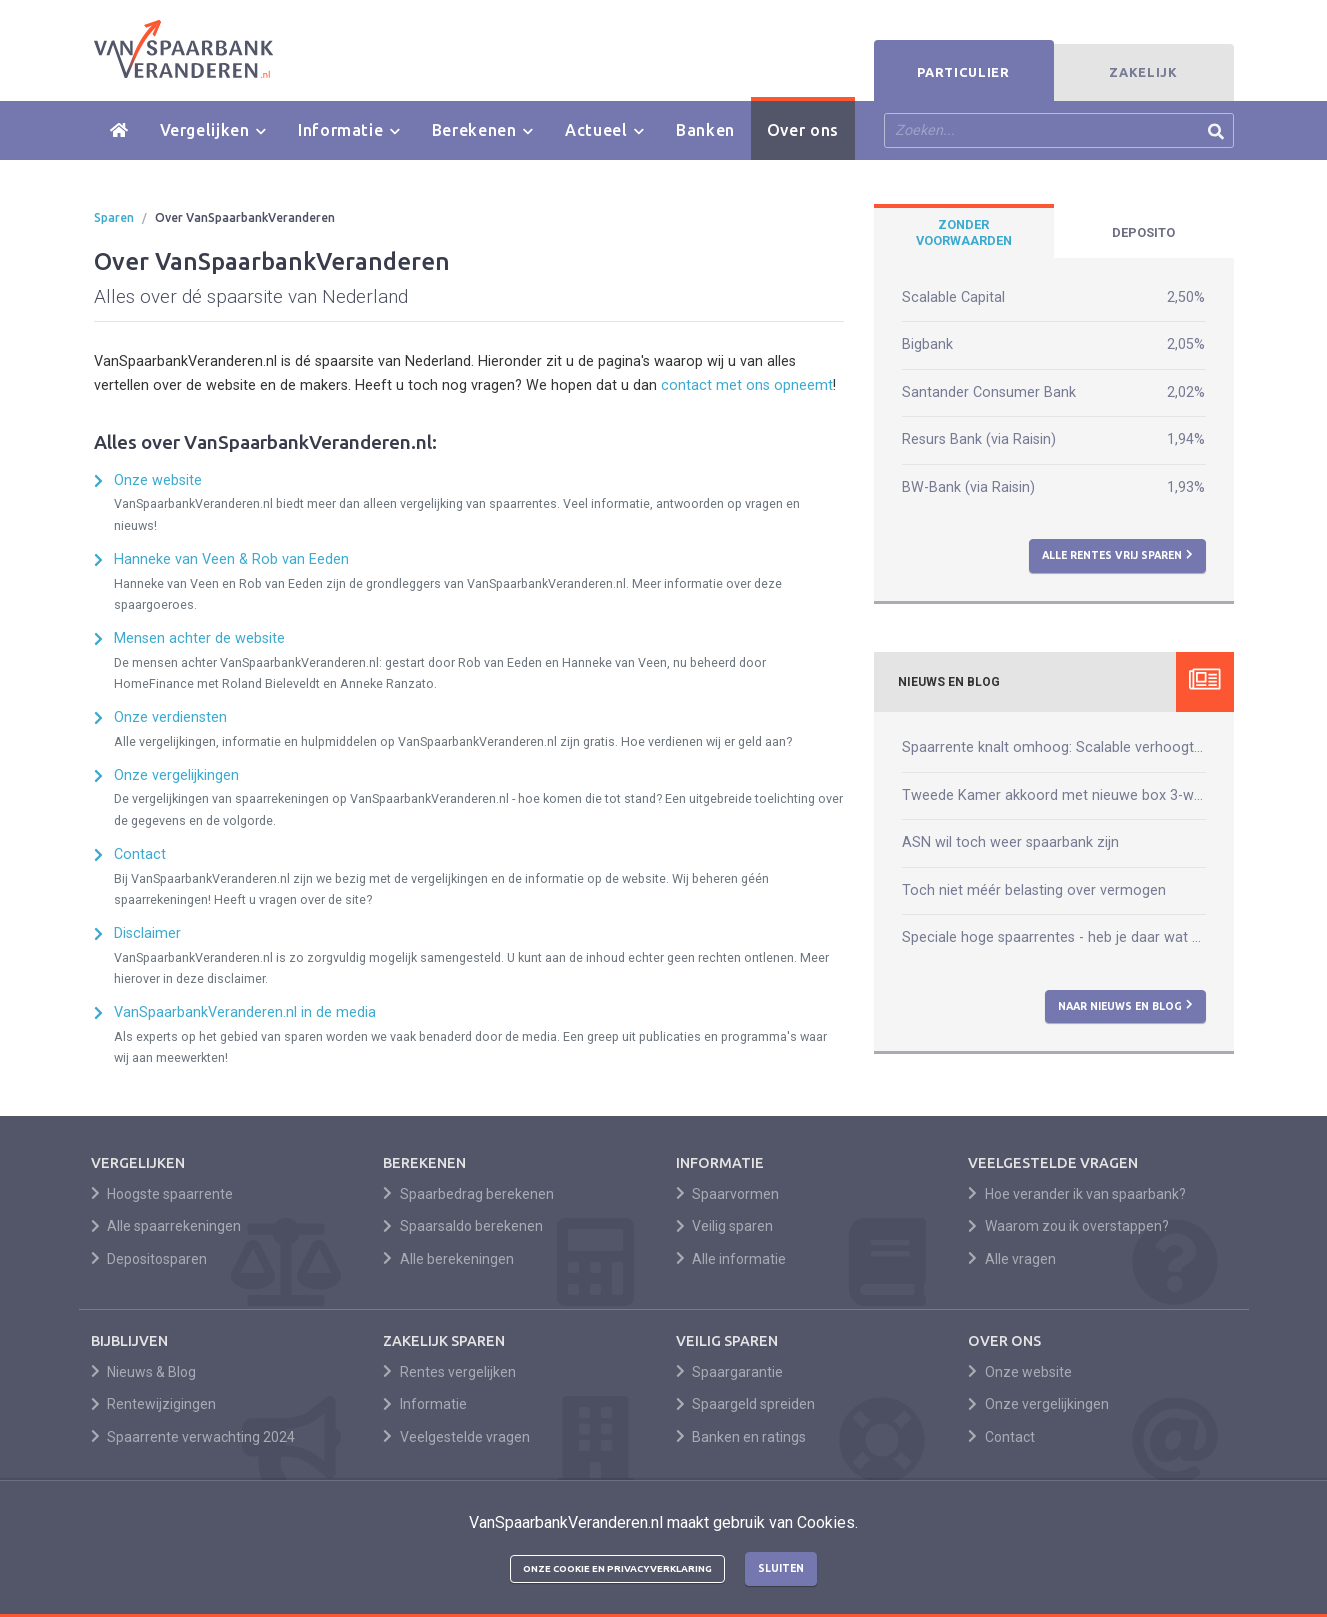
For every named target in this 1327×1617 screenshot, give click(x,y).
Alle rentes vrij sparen (1117, 555)
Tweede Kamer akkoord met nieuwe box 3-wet (1054, 795)
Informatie (349, 130)
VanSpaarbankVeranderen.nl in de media (245, 1012)
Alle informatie (731, 1259)
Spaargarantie (730, 1372)
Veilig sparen (725, 1226)
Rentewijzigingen (154, 1404)
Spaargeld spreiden (746, 1404)
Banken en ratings (741, 1437)
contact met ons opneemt (747, 385)
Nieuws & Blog (144, 1372)
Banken (705, 130)
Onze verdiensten (170, 717)
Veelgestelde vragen (456, 1437)
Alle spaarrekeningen (166, 1226)
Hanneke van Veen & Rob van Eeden (231, 559)
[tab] (964, 233)
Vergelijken (213, 130)
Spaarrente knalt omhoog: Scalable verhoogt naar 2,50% (1054, 747)
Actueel (604, 130)
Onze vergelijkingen (176, 775)
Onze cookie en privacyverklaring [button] (617, 1568)
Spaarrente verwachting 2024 (193, 1437)
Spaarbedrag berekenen (468, 1194)
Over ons (803, 130)
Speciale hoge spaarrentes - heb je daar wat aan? (1054, 937)
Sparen (114, 217)
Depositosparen (149, 1259)
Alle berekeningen (448, 1259)
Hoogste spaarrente (162, 1194)
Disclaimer (147, 933)
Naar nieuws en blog (1125, 1005)
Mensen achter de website (199, 638)
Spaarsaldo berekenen (463, 1226)
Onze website (158, 480)
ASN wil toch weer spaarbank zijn (1010, 842)
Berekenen (482, 130)
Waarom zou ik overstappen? (1068, 1226)
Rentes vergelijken (449, 1372)
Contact (140, 854)
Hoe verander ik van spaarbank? (1077, 1194)
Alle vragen (1012, 1259)
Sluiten (781, 1568)
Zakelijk (1143, 72)
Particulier (963, 72)
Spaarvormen (728, 1194)
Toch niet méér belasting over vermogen (1034, 890)
